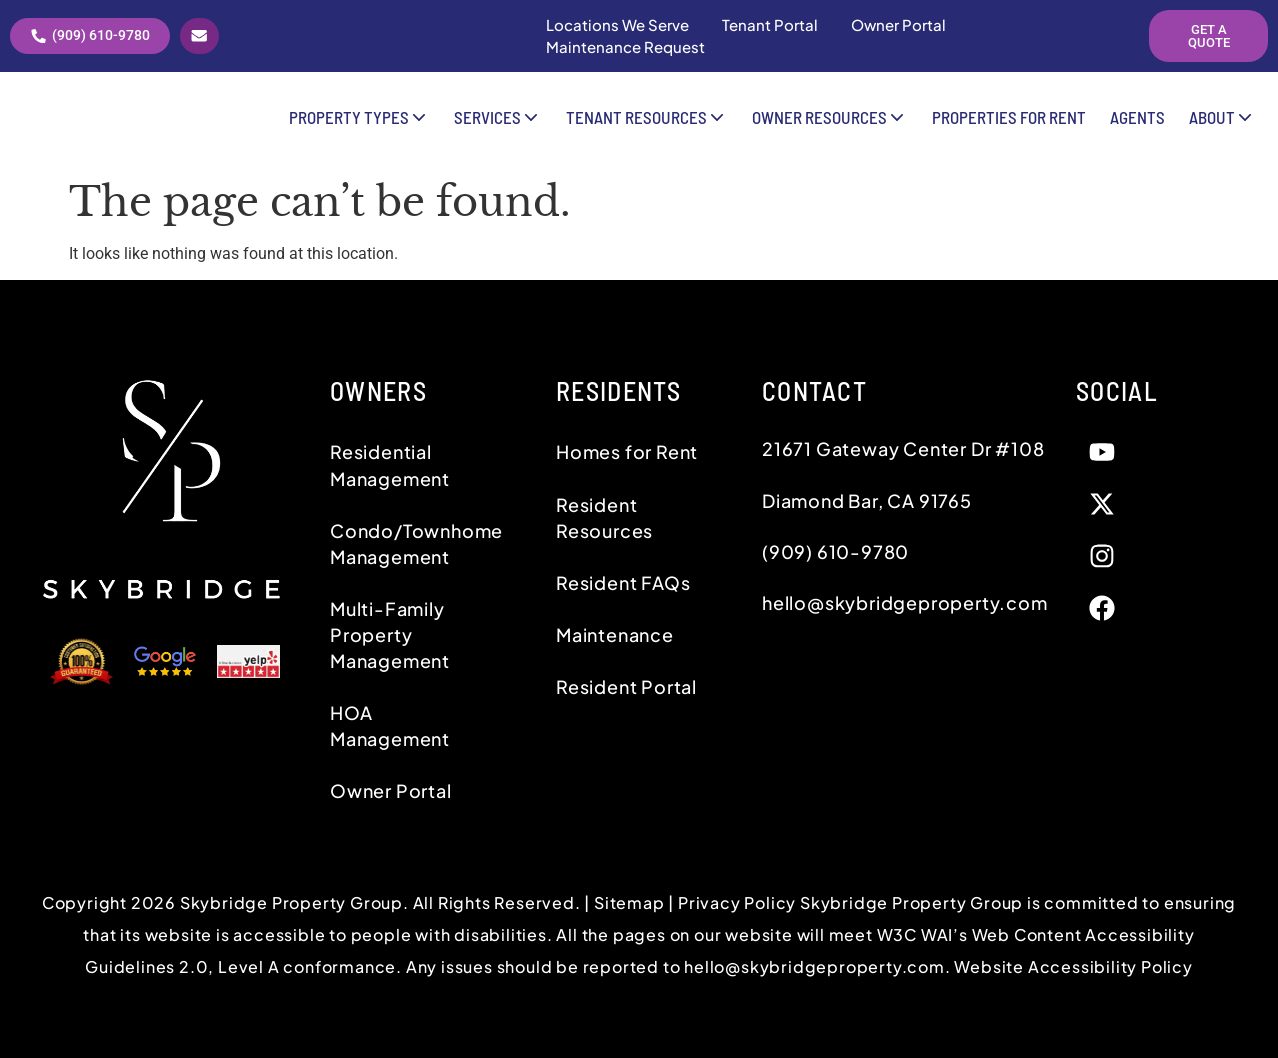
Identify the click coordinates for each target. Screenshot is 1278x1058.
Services (498, 124)
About (1222, 124)
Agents (1137, 125)
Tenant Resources (647, 124)
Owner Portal (391, 790)
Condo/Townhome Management (416, 543)
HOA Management (390, 725)
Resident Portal (626, 686)
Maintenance (615, 634)
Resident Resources (604, 517)
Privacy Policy (739, 902)
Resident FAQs (623, 582)
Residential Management (390, 464)
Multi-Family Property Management (390, 634)
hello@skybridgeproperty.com (814, 966)
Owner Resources (830, 124)
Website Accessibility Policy (1073, 966)
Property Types (359, 124)
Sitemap (629, 902)
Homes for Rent (627, 451)
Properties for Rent (1009, 125)
